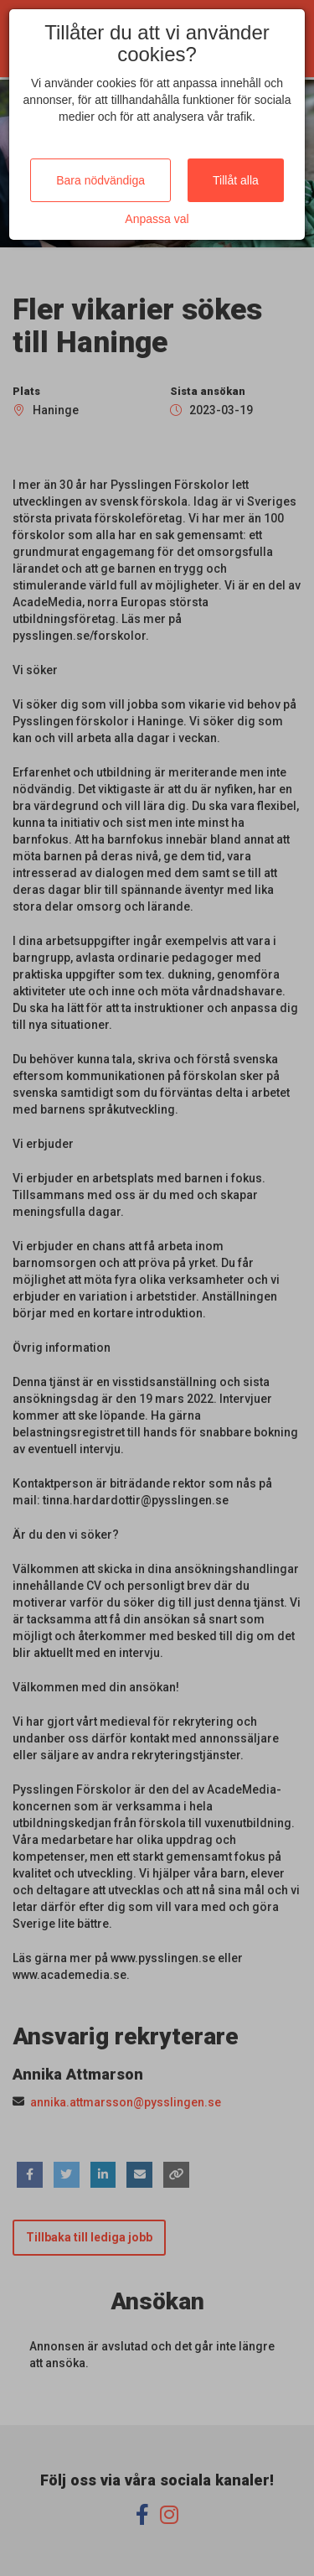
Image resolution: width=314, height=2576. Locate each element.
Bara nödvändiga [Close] (100, 180)
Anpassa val (156, 219)
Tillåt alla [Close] (236, 180)
